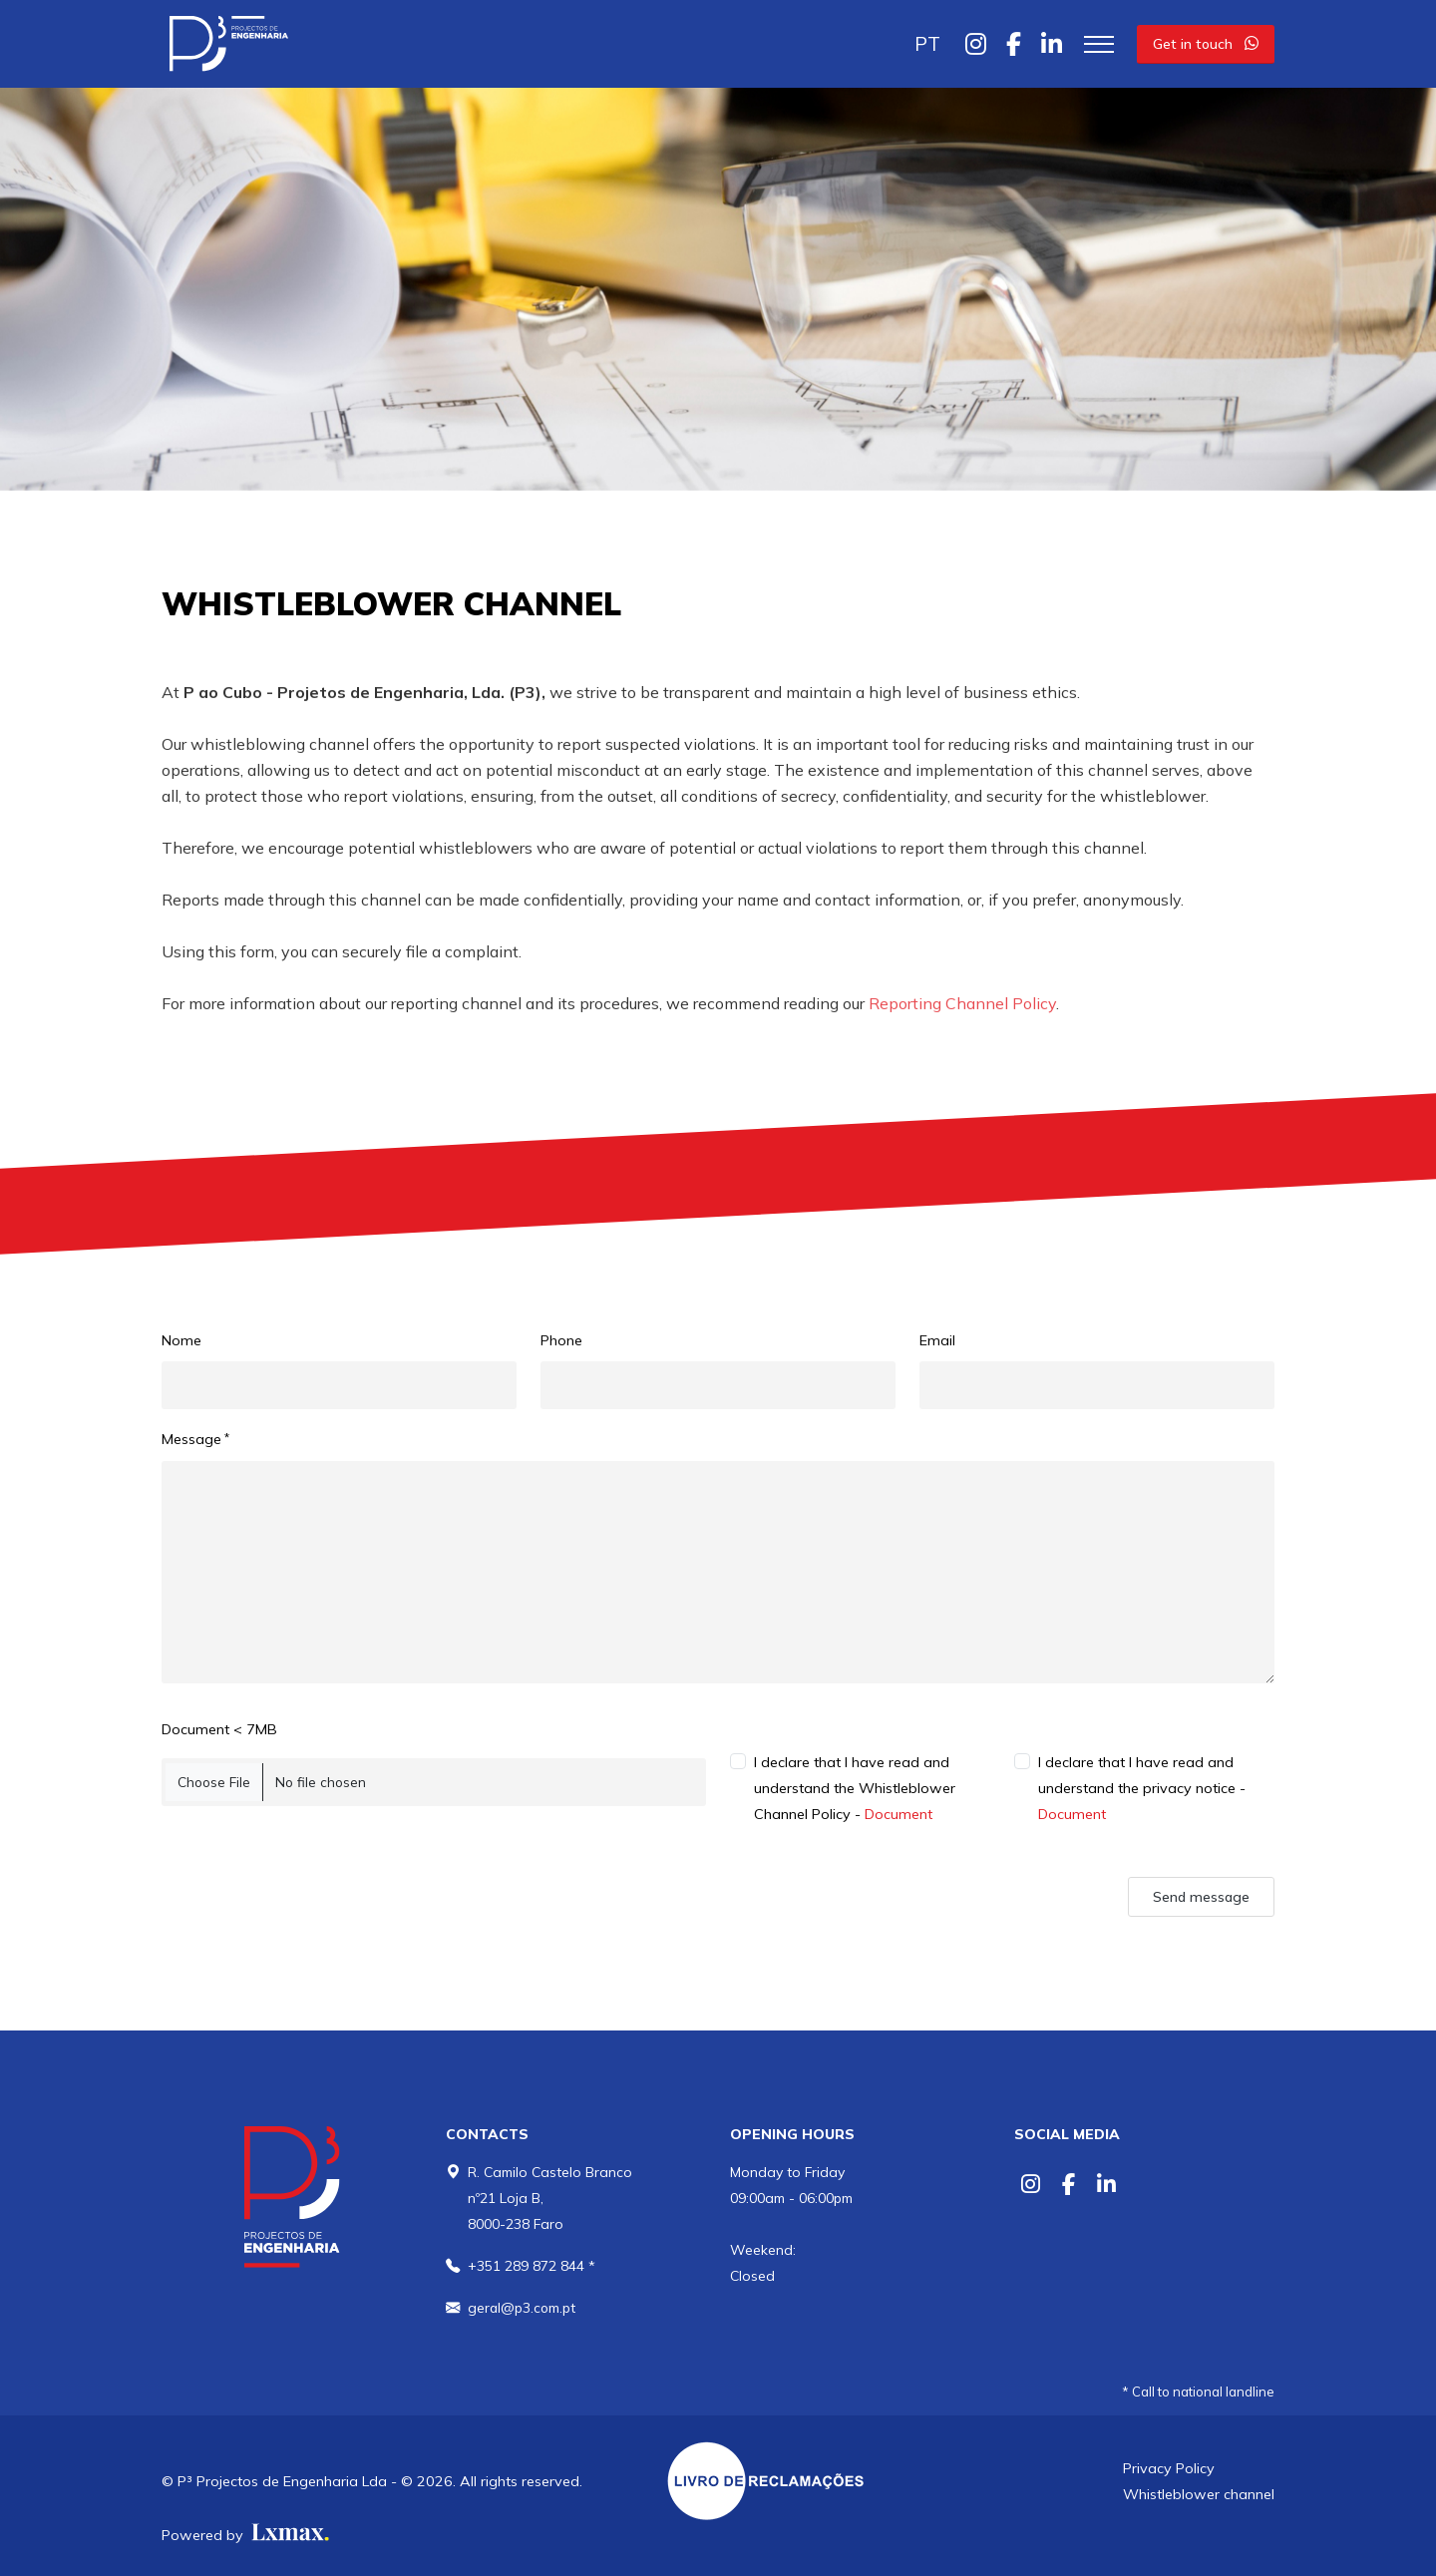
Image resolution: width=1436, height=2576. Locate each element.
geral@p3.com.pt (522, 2308)
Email (937, 1340)
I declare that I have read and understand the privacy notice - (1142, 1788)
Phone (561, 1340)
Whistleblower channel (1198, 2494)
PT (927, 44)
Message (191, 1439)
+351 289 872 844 (526, 2266)
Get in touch (1205, 44)
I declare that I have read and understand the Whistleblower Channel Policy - (854, 1788)
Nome (181, 1340)
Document (898, 1814)
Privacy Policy (1169, 2468)
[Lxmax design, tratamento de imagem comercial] (288, 2535)
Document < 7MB (219, 1729)
